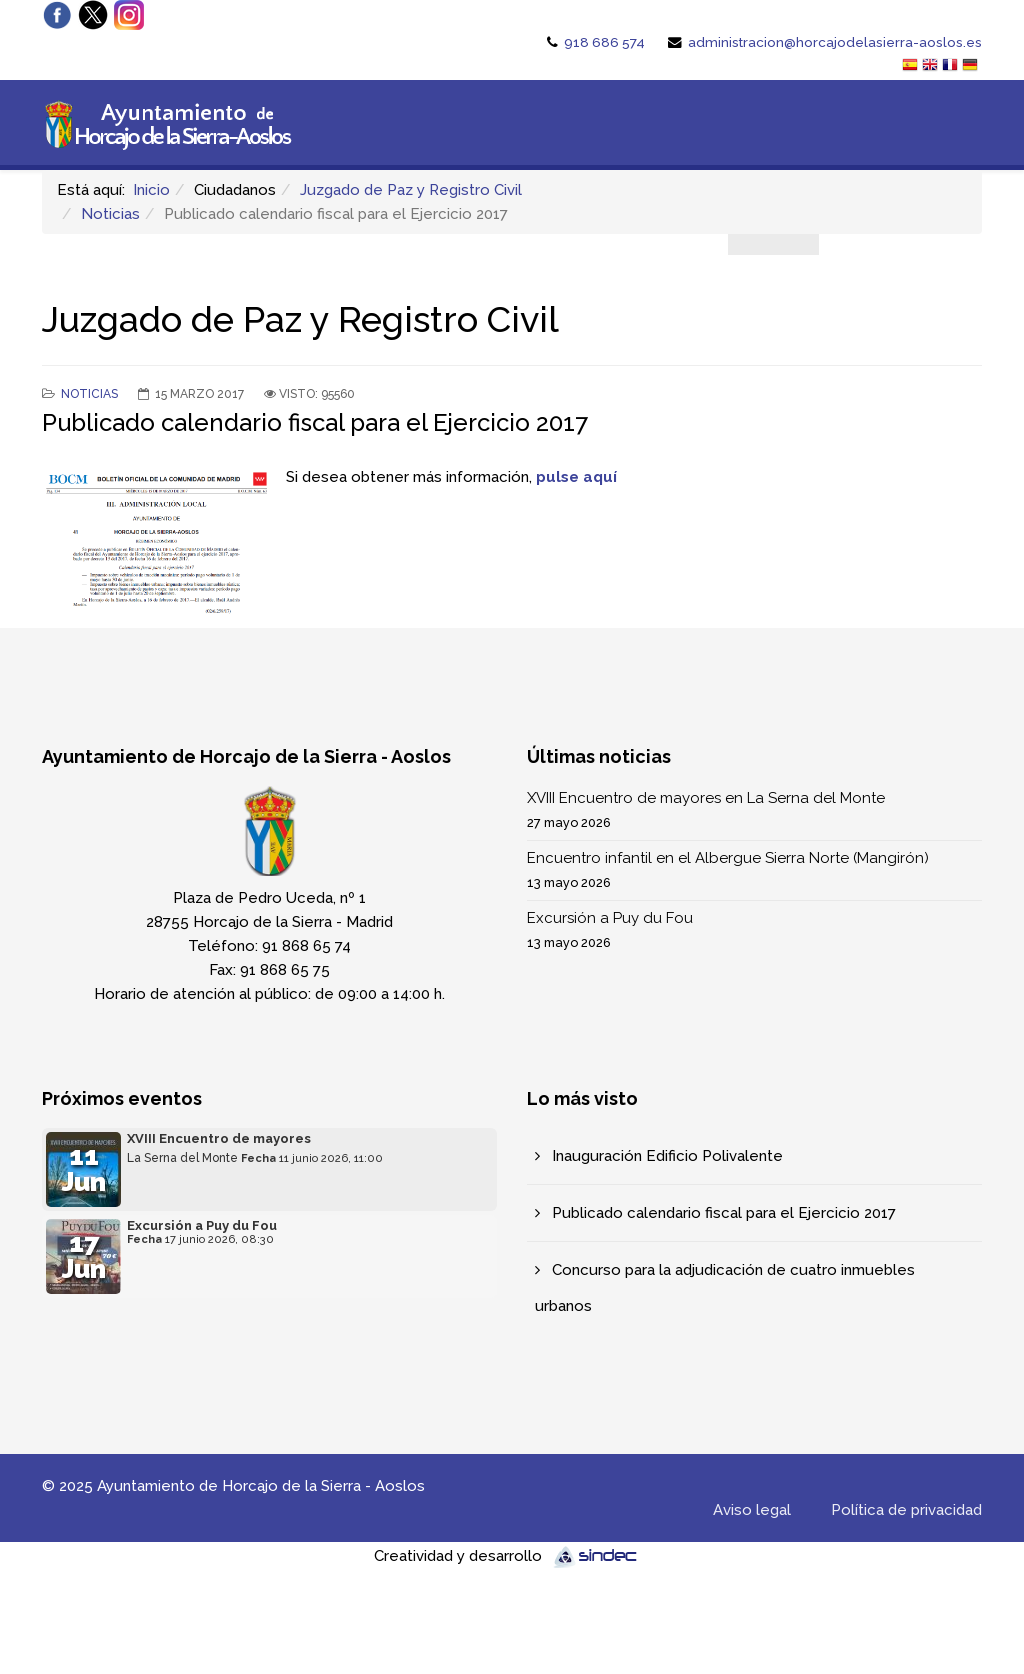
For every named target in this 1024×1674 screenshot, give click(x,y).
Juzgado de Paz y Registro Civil (411, 190)
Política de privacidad (906, 1510)
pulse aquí (576, 477)
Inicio (151, 190)
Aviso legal (752, 1510)
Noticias (110, 214)
